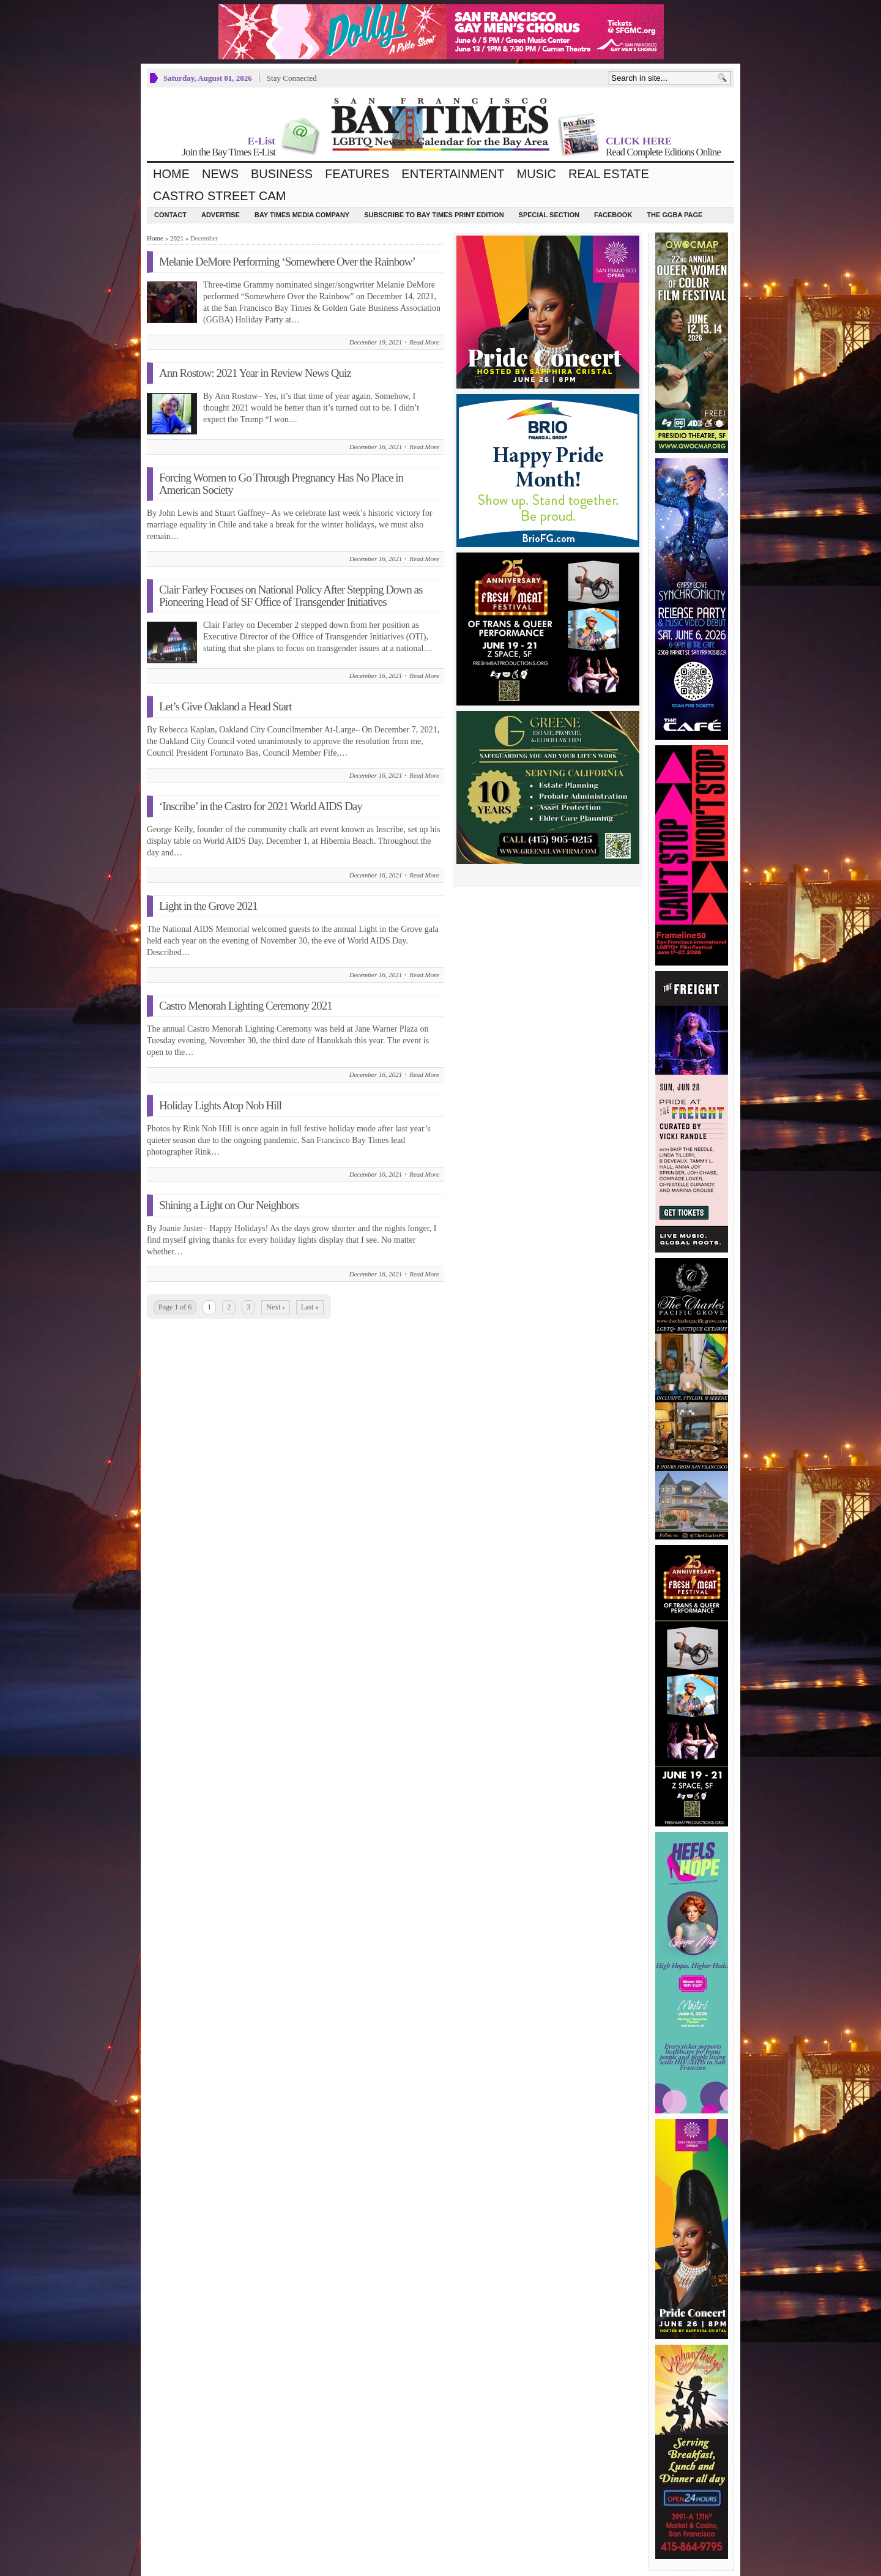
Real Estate (608, 174)
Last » (310, 1307)
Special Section (549, 214)
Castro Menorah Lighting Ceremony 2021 (245, 1005)
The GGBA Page (674, 214)
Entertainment (452, 174)
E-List (261, 141)
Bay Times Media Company (302, 214)
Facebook (613, 214)
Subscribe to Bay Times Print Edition (434, 214)
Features (357, 174)
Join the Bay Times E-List (228, 152)
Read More (424, 342)
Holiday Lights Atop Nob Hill (220, 1105)
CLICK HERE (639, 141)
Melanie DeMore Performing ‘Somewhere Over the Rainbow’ (287, 261)
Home (171, 174)
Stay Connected (292, 78)
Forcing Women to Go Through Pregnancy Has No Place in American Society (281, 483)
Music (536, 174)
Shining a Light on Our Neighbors (229, 1205)
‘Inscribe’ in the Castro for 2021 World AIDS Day (260, 806)
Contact (170, 214)
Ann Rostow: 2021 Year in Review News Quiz (255, 373)
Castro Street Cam (219, 196)
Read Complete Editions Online (663, 152)
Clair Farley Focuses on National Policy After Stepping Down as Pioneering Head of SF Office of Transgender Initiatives (290, 595)
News (220, 174)
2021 (177, 238)
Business (282, 174)
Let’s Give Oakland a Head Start (225, 706)
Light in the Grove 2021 (208, 905)
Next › (275, 1307)
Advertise (220, 214)
